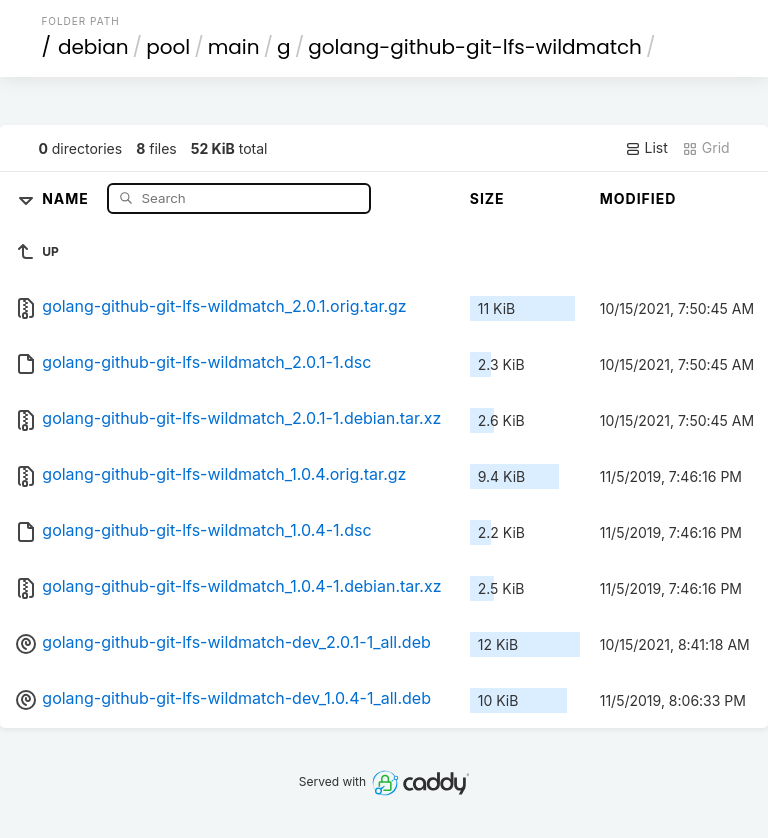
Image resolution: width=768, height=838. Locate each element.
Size (487, 198)
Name (67, 197)
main (234, 47)
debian (93, 47)
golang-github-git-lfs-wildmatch (475, 47)
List (646, 148)
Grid (706, 148)
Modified (638, 198)
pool (168, 47)
